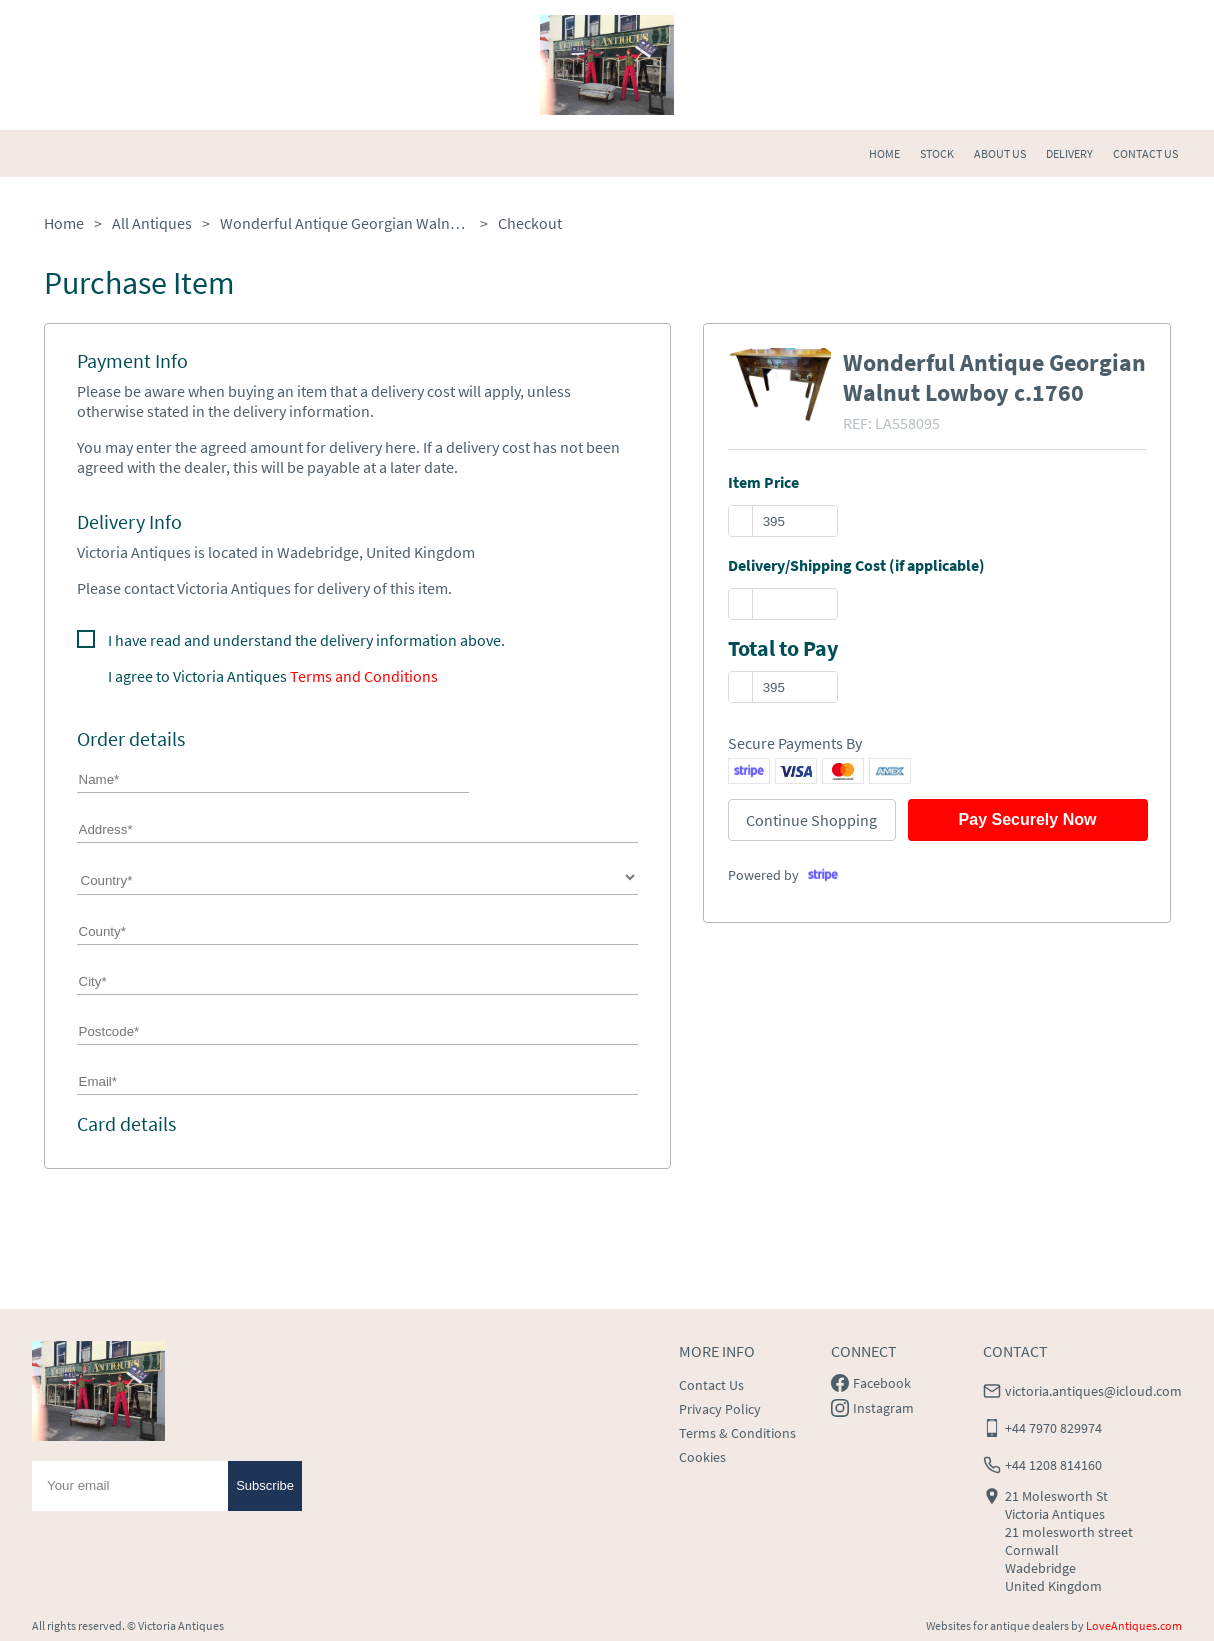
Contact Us (711, 1385)
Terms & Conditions (737, 1433)
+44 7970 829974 (1053, 1428)
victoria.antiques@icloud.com (1093, 1391)
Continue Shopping (811, 820)
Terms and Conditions (364, 676)
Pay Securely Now (1028, 819)
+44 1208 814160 (1053, 1465)
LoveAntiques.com (1134, 1625)
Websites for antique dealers (997, 1625)
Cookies (702, 1457)
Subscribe (265, 1485)
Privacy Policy (720, 1409)
